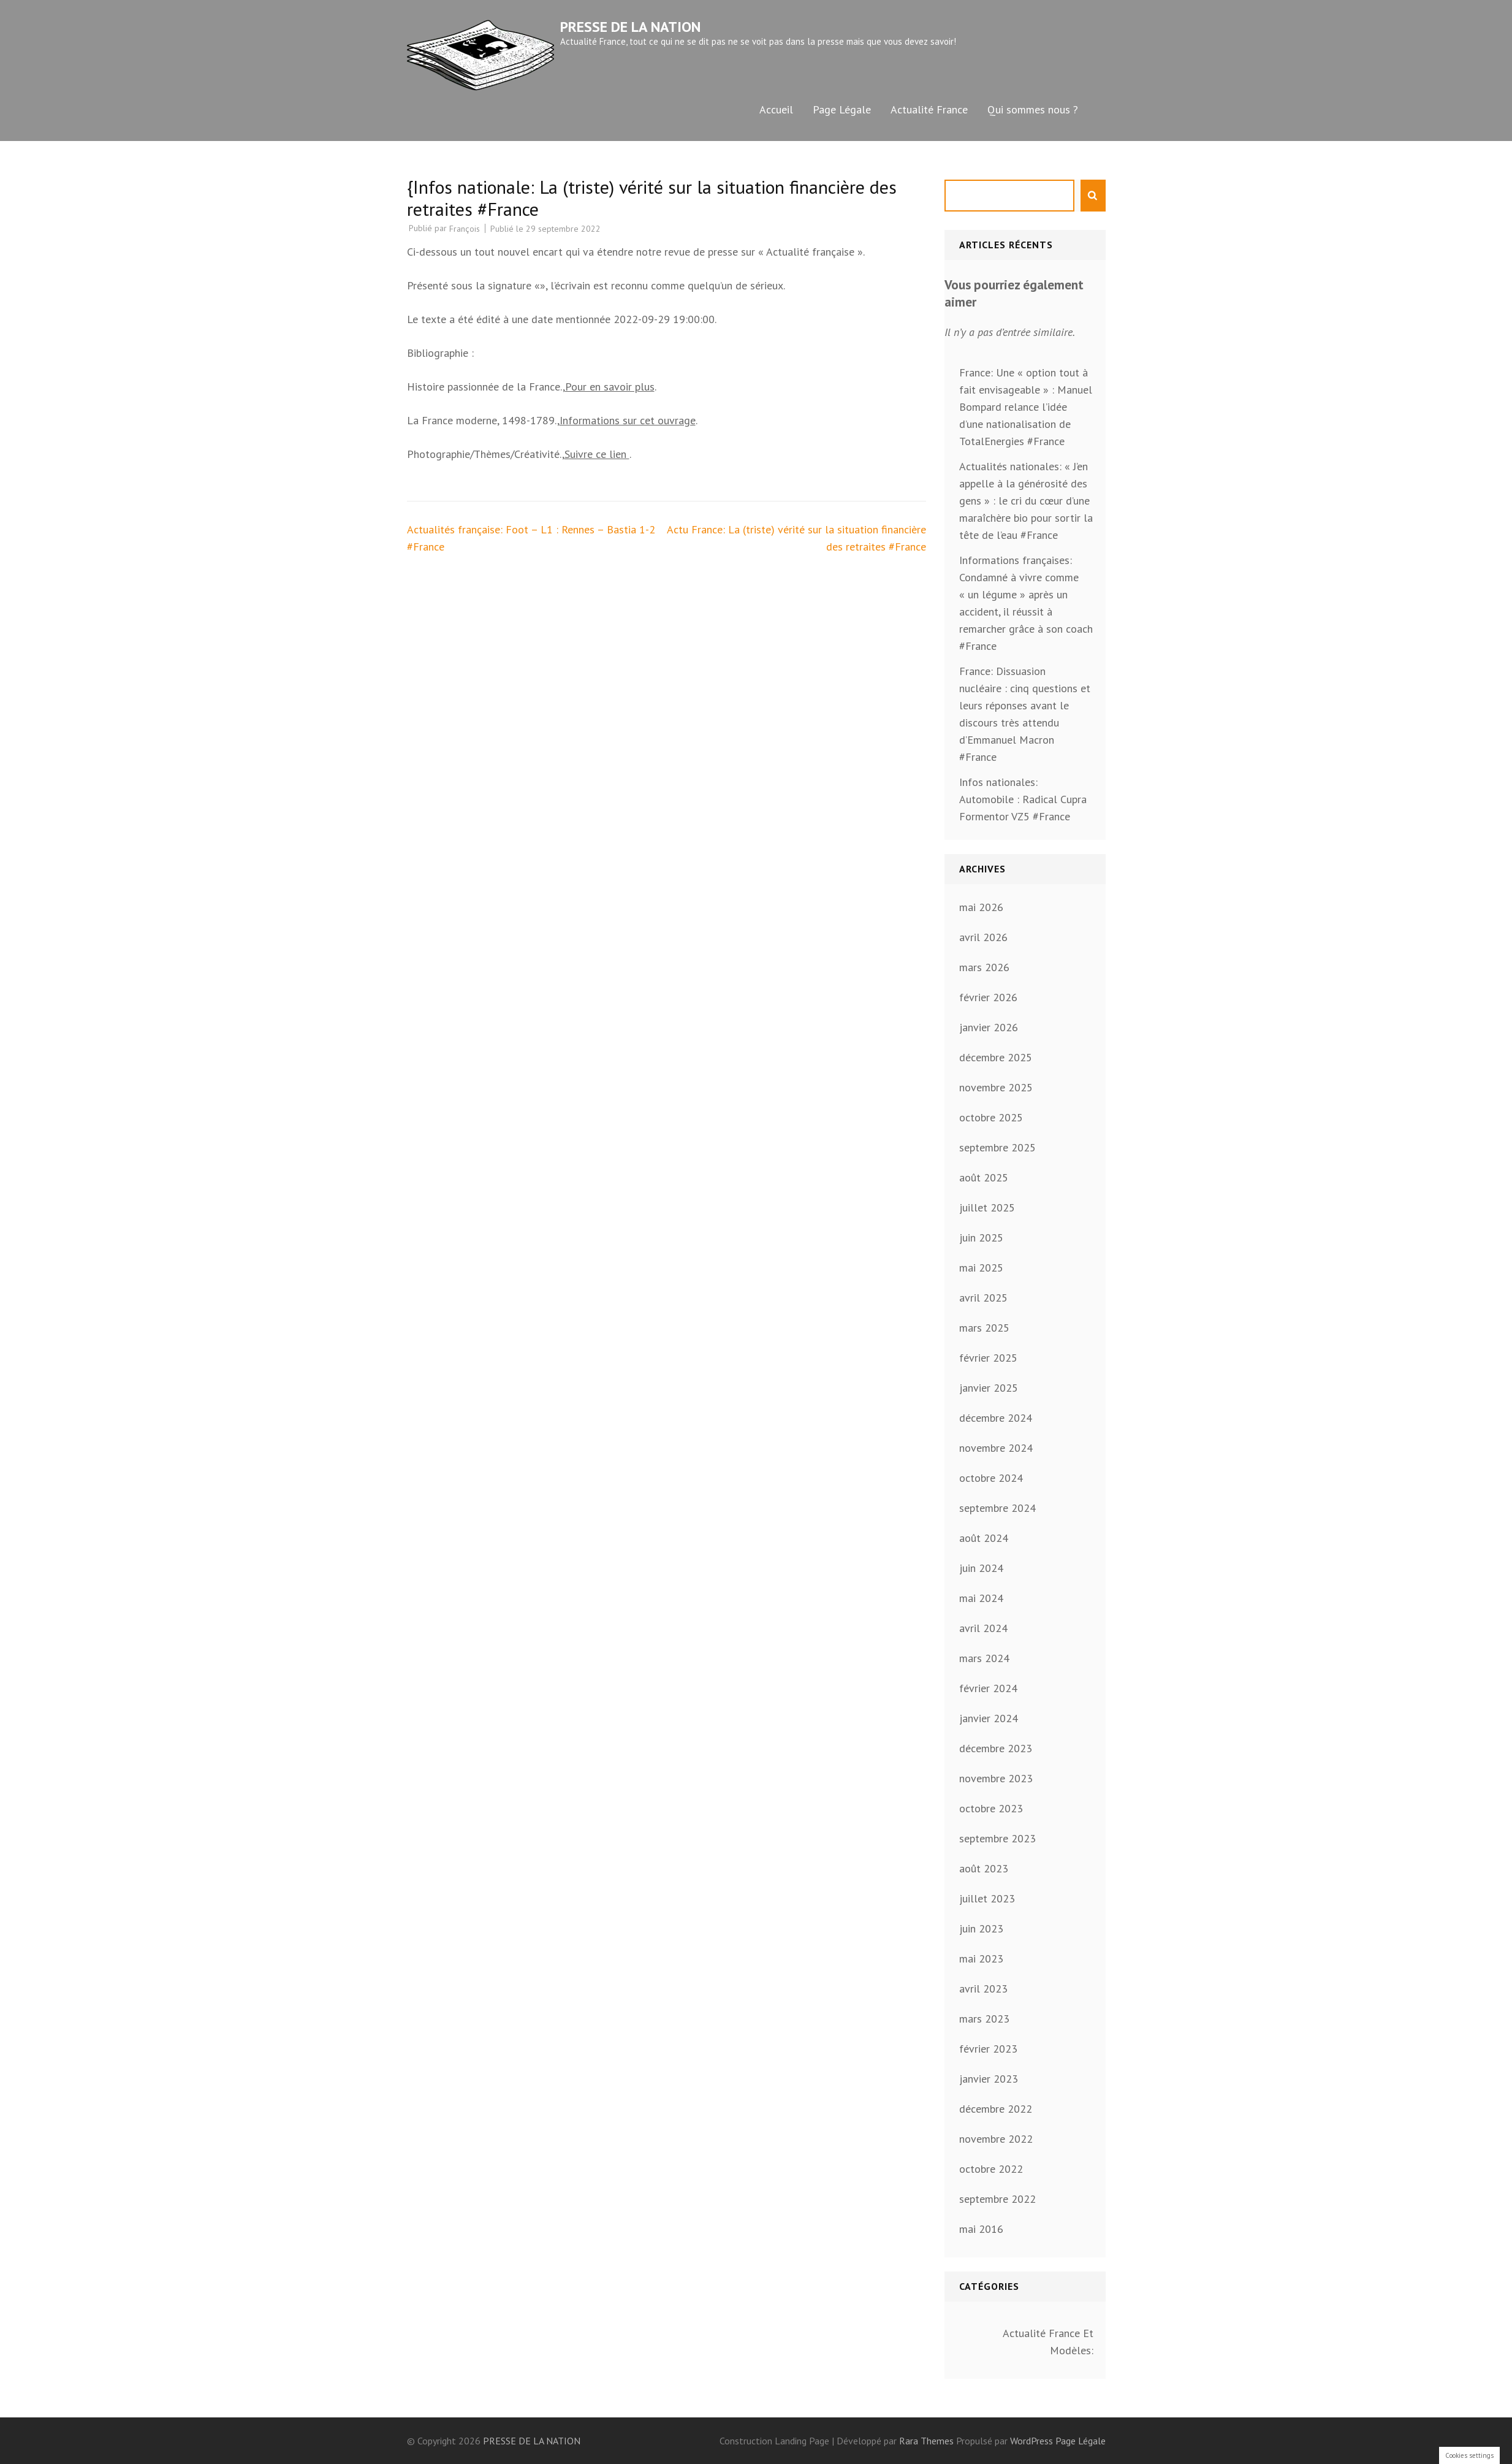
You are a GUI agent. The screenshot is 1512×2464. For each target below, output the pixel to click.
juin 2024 (981, 1568)
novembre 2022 (996, 2139)
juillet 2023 (987, 1898)
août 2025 (983, 1177)
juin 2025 (981, 1237)
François (464, 228)
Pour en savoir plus (610, 387)
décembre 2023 (995, 1748)
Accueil (776, 109)
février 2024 (988, 1688)
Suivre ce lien (596, 454)
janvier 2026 (988, 1027)
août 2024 (983, 1538)
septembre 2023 (997, 1838)
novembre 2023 (996, 1778)
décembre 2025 (995, 1057)
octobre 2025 (991, 1117)
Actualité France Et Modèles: (1048, 2341)
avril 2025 (983, 1298)
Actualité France (929, 109)
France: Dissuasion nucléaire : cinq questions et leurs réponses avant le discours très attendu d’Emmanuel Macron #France (1024, 714)
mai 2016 (981, 2229)
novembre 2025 (996, 1087)
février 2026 (988, 997)
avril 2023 (983, 1988)
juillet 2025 (987, 1207)
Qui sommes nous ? (1032, 109)
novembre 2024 (996, 1448)
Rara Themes (927, 2441)
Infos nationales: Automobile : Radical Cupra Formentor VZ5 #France (1023, 799)
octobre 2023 (991, 1808)
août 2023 (983, 1868)
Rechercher (1093, 196)
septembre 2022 (997, 2199)
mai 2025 (981, 1268)
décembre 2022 (995, 2109)
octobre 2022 (991, 2169)
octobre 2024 (991, 1478)
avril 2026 (983, 937)
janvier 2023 (988, 2079)
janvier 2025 (988, 1388)
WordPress (1031, 2441)
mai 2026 (981, 907)
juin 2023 (981, 1928)
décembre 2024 (995, 1418)
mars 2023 (984, 2019)
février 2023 (988, 2049)
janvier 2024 (988, 1718)
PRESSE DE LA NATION (630, 26)
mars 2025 (984, 1328)
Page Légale (842, 109)
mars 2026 (984, 967)
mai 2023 (981, 1958)
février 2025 (988, 1358)
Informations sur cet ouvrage (628, 420)
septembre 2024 (997, 1508)
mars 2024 (984, 1658)
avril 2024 (983, 1628)
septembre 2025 (997, 1147)
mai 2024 (981, 1598)
